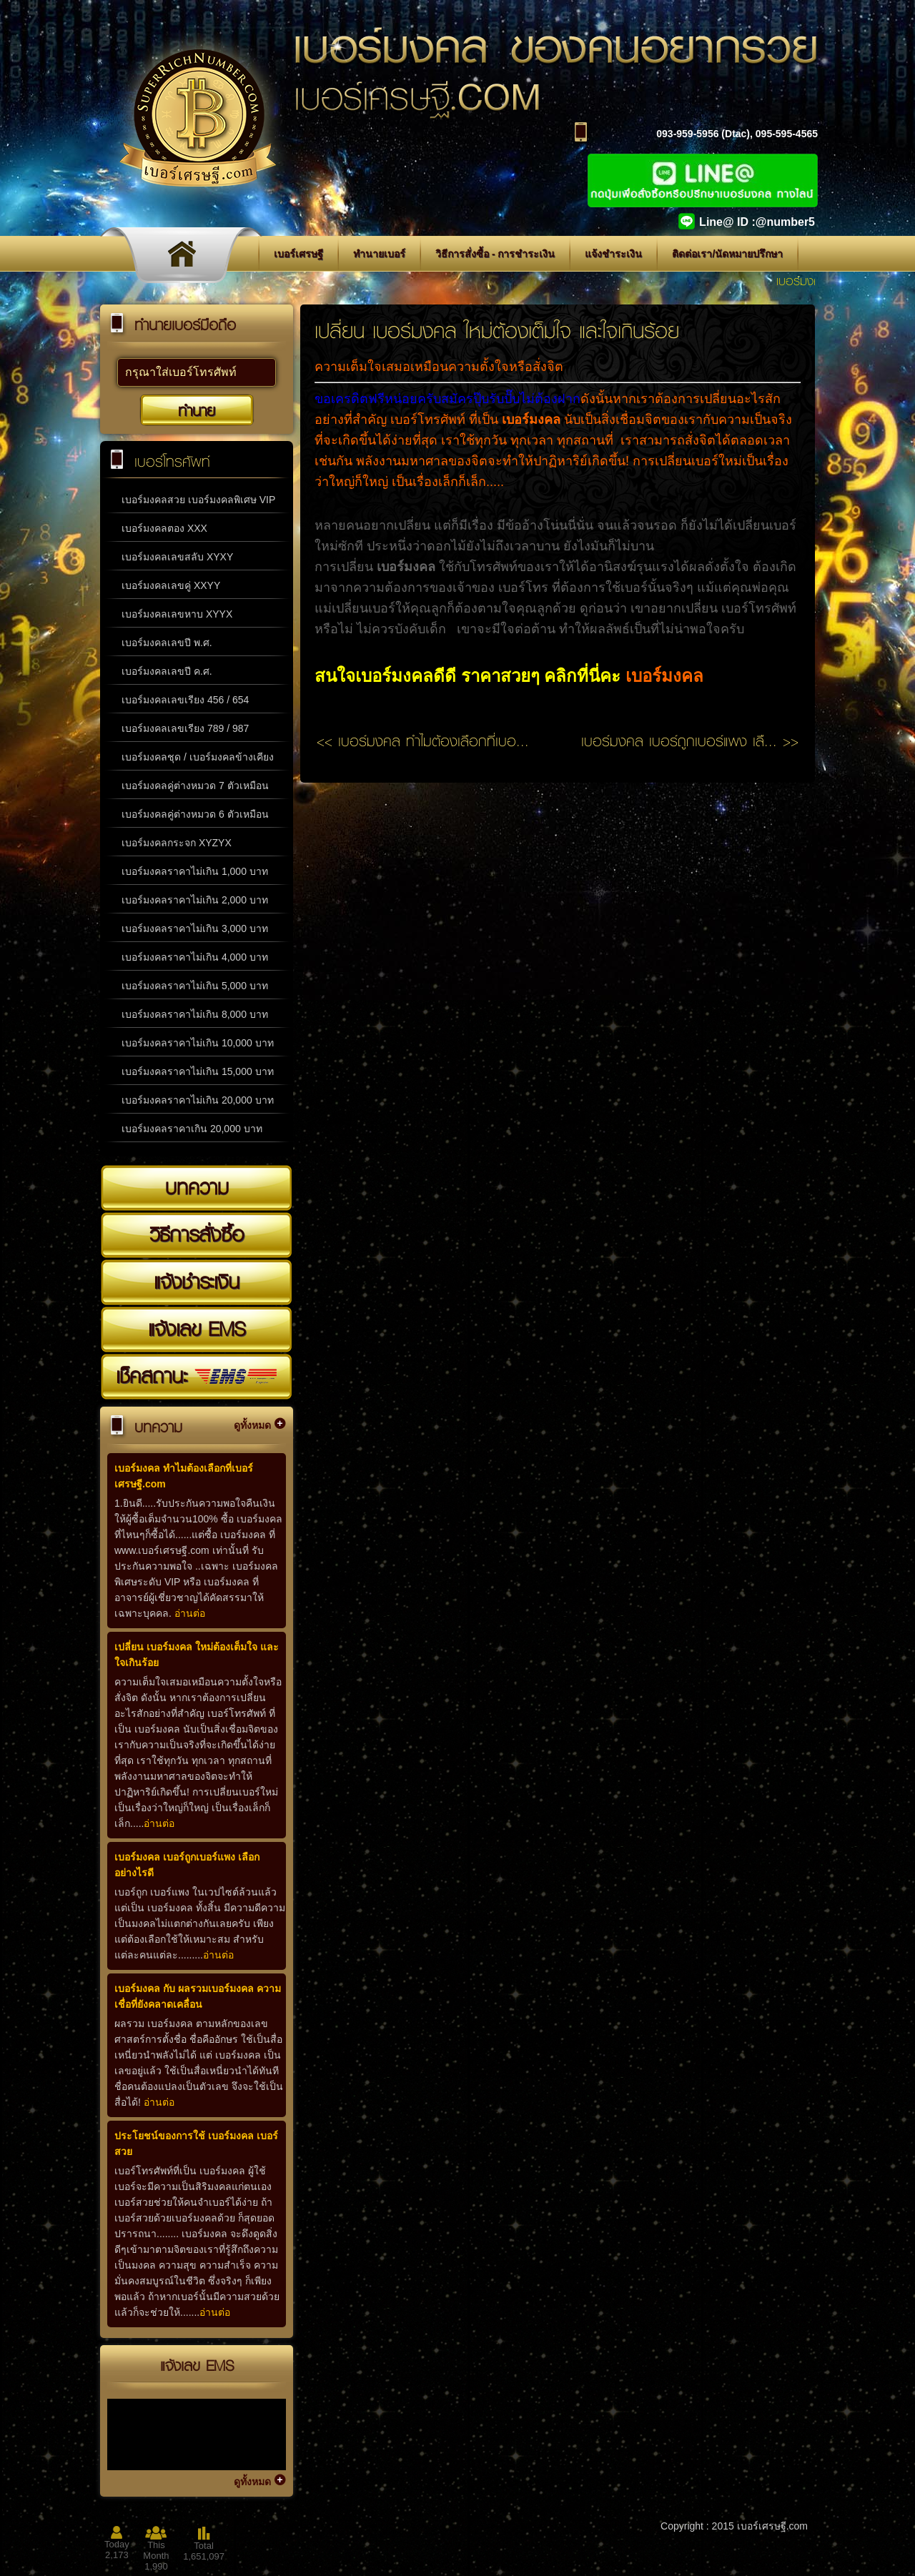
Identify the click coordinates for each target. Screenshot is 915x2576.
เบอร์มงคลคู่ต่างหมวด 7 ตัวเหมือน (195, 785)
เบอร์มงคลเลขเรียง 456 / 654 (185, 699)
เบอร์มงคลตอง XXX (164, 528)
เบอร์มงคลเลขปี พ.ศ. (167, 642)
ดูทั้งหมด (252, 1425)
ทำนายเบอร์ (379, 253)
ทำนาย (196, 410)
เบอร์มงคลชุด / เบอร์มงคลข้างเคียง (198, 757)
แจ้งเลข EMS (196, 1329)
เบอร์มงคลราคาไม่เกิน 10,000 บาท (198, 1043)
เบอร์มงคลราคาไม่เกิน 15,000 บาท (198, 1071)
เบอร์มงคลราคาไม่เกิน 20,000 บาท (198, 1100)
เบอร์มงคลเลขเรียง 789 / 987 (185, 728)
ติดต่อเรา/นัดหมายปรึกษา (727, 253)
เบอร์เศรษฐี (298, 253)
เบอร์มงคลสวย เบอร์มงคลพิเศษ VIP (198, 499)
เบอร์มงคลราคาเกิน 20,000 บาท (192, 1128)
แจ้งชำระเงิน (613, 253)
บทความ (197, 1187)
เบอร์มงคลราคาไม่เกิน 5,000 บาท (195, 985)
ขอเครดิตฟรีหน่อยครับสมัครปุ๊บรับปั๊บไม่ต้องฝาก (447, 399)
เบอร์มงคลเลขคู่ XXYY (171, 585)
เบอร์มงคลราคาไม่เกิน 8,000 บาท (195, 1014)
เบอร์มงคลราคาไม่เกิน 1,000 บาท (195, 871)
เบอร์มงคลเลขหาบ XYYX (177, 614)
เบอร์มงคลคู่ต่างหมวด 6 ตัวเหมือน (195, 814)
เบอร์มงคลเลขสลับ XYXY (177, 557)
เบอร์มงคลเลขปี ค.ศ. (167, 671)
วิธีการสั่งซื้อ (196, 1234)
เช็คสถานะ (196, 1376)
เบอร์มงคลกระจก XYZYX (177, 842)
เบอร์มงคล (664, 675)
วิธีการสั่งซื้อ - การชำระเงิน (495, 253)
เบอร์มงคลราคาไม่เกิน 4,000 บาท (195, 957)
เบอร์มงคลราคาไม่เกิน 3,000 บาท (195, 928)
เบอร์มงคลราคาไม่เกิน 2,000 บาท (195, 900)
